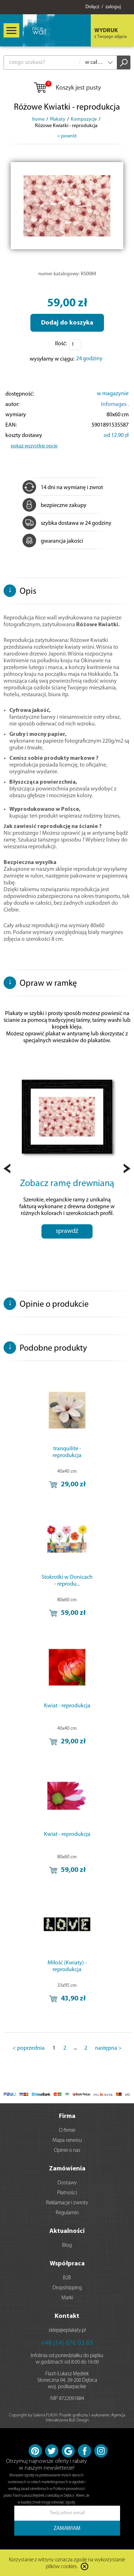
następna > (108, 2048)
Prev (7, 1168)
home (38, 119)
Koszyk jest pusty (67, 88)
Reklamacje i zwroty (67, 2203)
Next (127, 1168)
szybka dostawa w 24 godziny (67, 523)
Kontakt (67, 2316)
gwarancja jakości (53, 541)
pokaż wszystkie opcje (34, 446)
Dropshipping (67, 2288)
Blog (67, 2245)
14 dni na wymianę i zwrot (63, 488)
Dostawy (67, 2183)
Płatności (67, 2193)
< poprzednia (29, 2048)
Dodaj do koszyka (67, 323)
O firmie (67, 2130)
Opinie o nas (67, 2150)
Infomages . (115, 404)
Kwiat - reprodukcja (67, 1706)
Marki (67, 2298)
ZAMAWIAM (67, 2528)
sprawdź (67, 1231)
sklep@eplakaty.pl (67, 2330)
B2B (67, 2278)
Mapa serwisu (67, 2140)
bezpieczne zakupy (54, 505)
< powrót (67, 136)
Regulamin (67, 2213)
